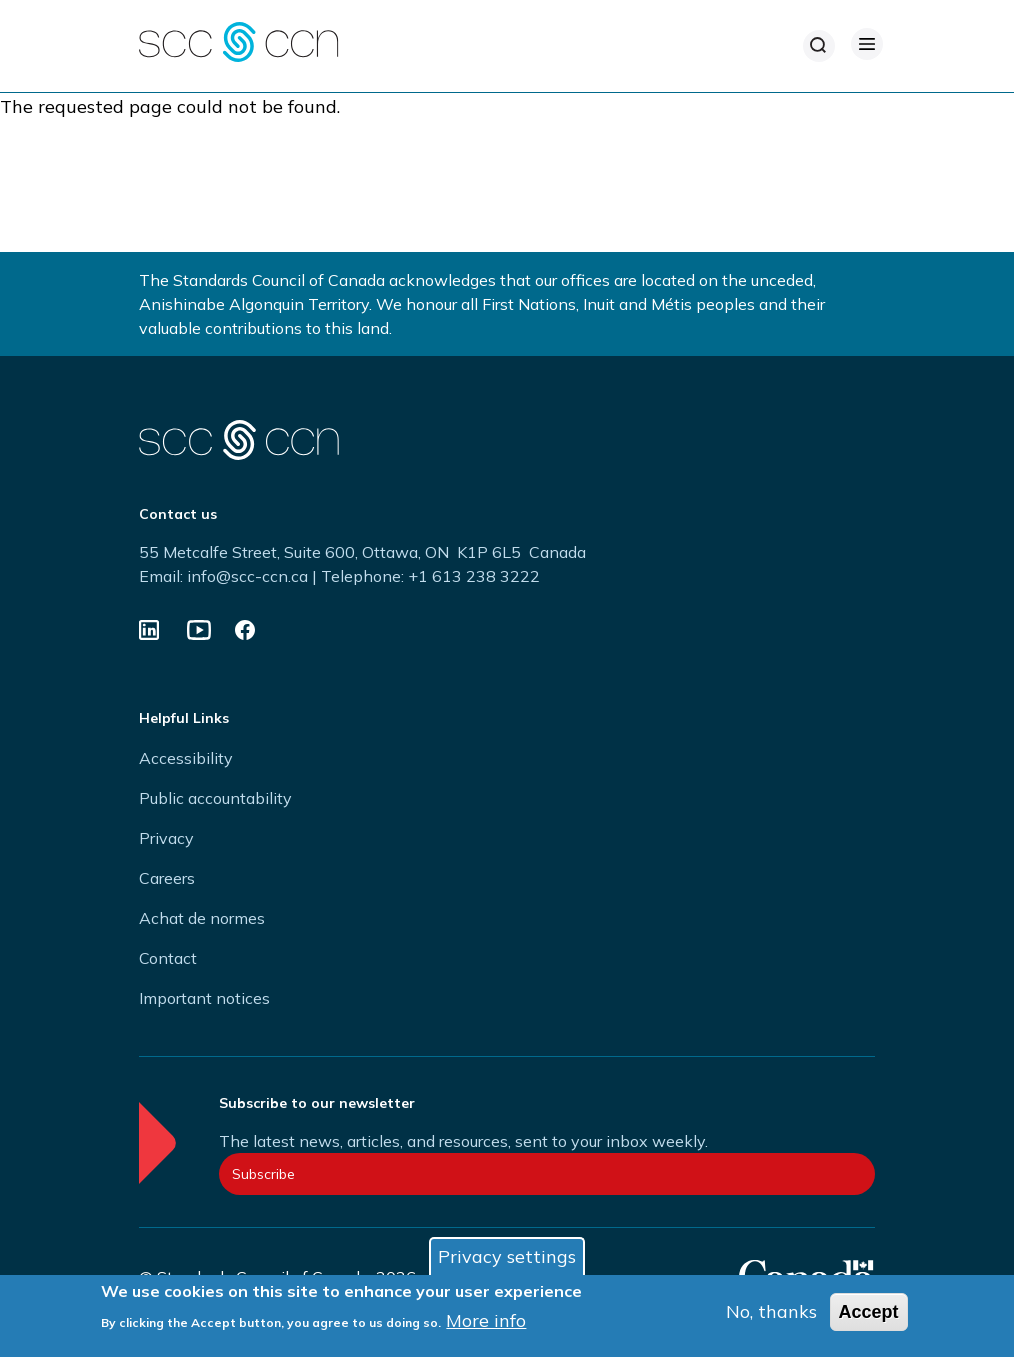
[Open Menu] (867, 44)
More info (486, 1322)
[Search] (819, 46)
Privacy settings (507, 1257)
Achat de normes (202, 918)
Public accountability (215, 798)
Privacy (166, 838)
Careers (167, 878)
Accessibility (186, 758)
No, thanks (771, 1312)
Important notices (204, 998)
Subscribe (263, 1174)
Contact (168, 958)
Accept (869, 1313)
